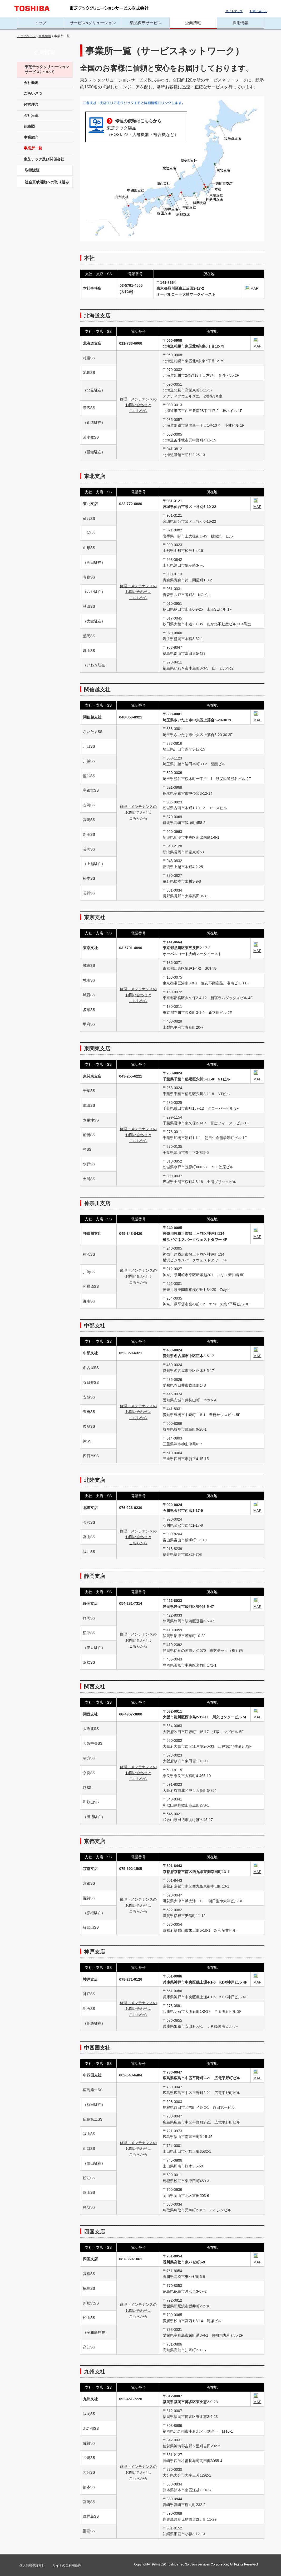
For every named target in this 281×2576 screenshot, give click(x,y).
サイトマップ (234, 11)
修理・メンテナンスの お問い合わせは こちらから (138, 405)
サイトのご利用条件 (67, 2565)
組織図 (29, 126)
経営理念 (31, 104)
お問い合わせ (258, 11)
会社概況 (31, 82)
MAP (251, 288)
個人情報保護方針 (32, 2565)
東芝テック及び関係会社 (44, 159)
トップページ (26, 36)
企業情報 (193, 23)
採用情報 (240, 23)
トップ (40, 23)
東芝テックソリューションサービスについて (47, 69)
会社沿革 (31, 115)
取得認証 (32, 170)
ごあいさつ (33, 93)
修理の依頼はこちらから (138, 121)
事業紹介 (31, 137)
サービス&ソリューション (93, 23)
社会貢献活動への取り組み (47, 182)
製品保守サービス (145, 23)
